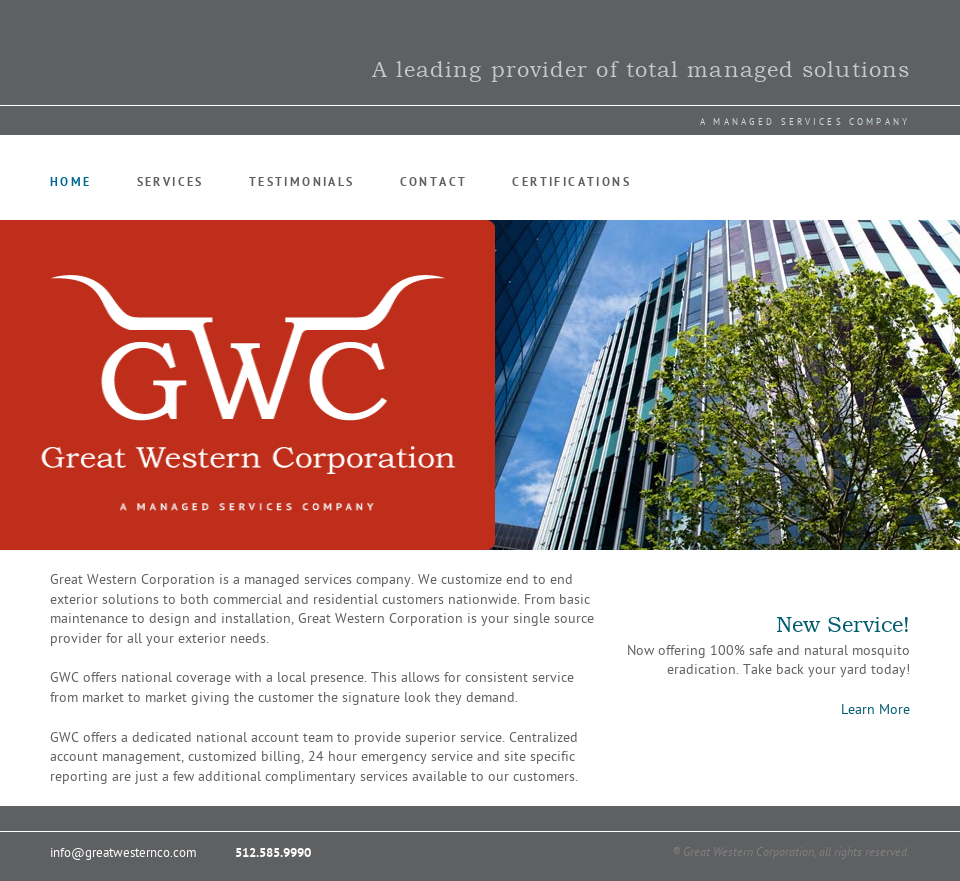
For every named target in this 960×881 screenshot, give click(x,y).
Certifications (571, 182)
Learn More (875, 709)
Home (71, 182)
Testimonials (302, 182)
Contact (434, 182)
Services (170, 182)
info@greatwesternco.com (123, 853)
